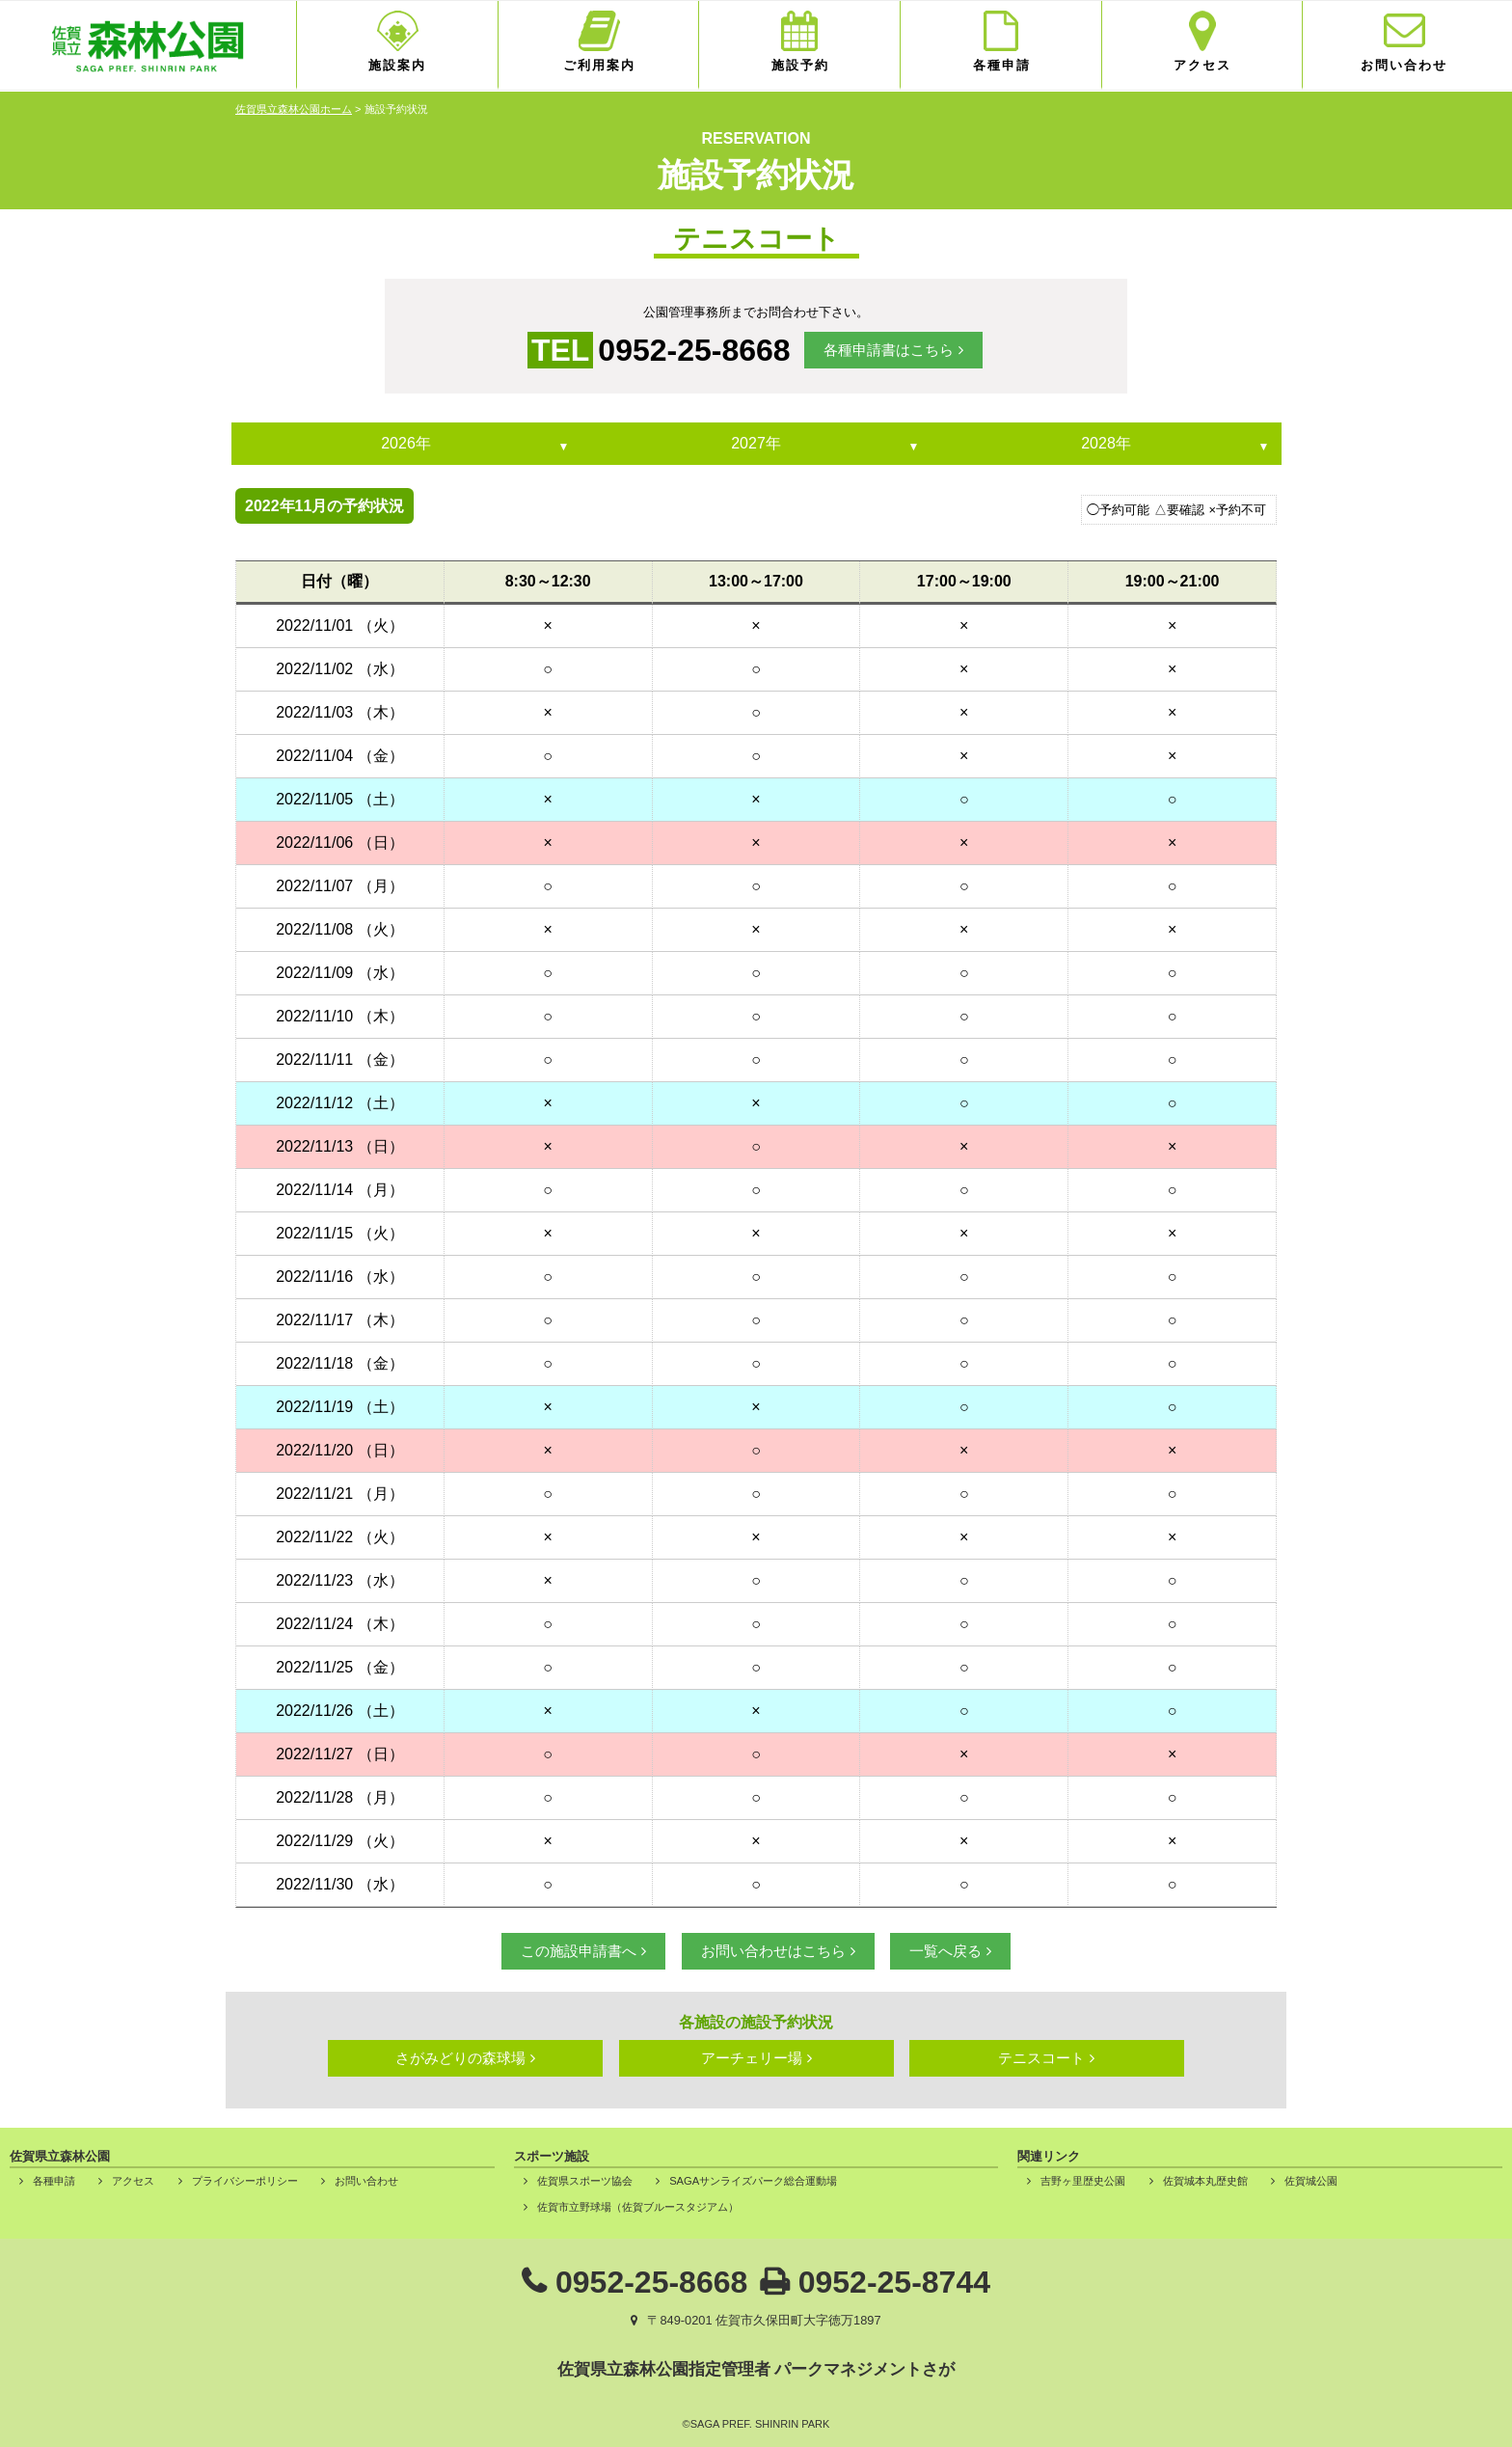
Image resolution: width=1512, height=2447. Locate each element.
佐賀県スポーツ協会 (585, 2181)
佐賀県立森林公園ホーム (293, 109)
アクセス (1202, 65)
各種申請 (1002, 65)
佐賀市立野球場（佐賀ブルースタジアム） (638, 2207)
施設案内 (397, 65)
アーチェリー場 (751, 2058)
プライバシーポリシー (245, 2181)
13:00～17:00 (756, 581)
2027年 (756, 443)
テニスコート (1041, 2058)
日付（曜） (339, 581)
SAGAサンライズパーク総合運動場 (753, 2181)
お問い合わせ (1404, 65)
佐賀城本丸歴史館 (1205, 2181)
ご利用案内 (599, 65)
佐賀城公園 (1310, 2181)
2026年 (406, 443)
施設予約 (800, 65)
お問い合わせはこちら (773, 1951)
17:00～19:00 (964, 581)
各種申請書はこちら (889, 349)
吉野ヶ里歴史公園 (1082, 2181)
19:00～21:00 (1172, 581)
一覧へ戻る (945, 1951)
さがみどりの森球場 (460, 2058)
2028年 (1106, 443)
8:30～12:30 (548, 581)
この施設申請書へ (578, 1951)
